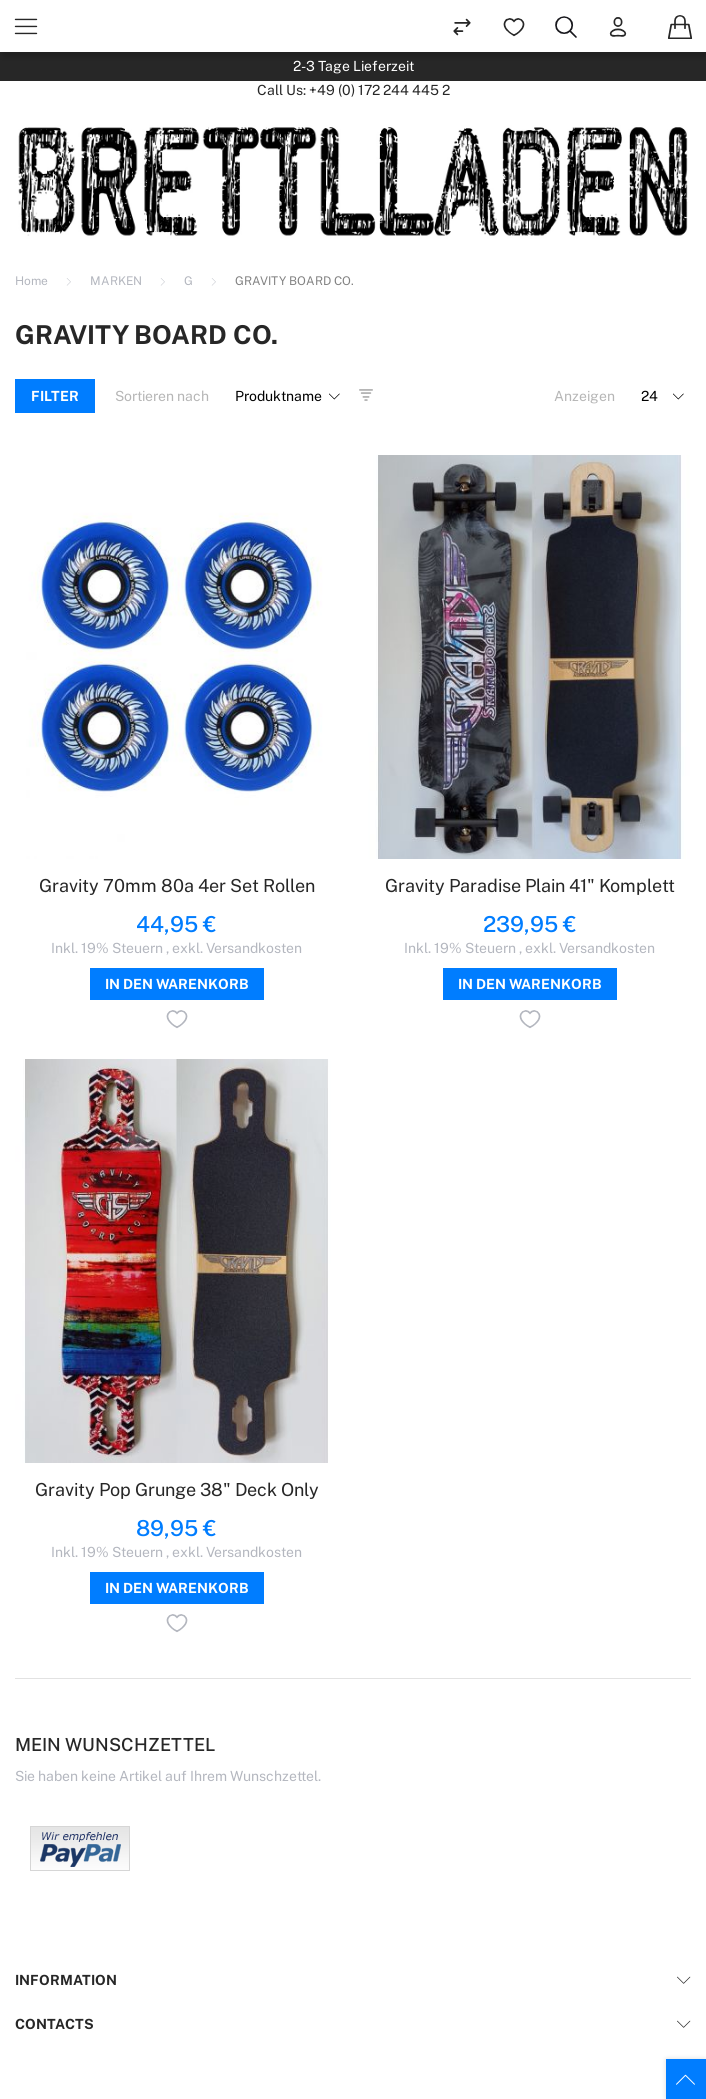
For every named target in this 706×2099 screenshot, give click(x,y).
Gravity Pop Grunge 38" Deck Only (177, 1489)
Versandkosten (254, 948)
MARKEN (117, 281)
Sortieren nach (162, 396)
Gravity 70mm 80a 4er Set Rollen (177, 885)
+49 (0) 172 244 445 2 (379, 90)
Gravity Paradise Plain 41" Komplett (530, 885)
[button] (177, 1022)
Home (33, 281)
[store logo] (353, 181)
